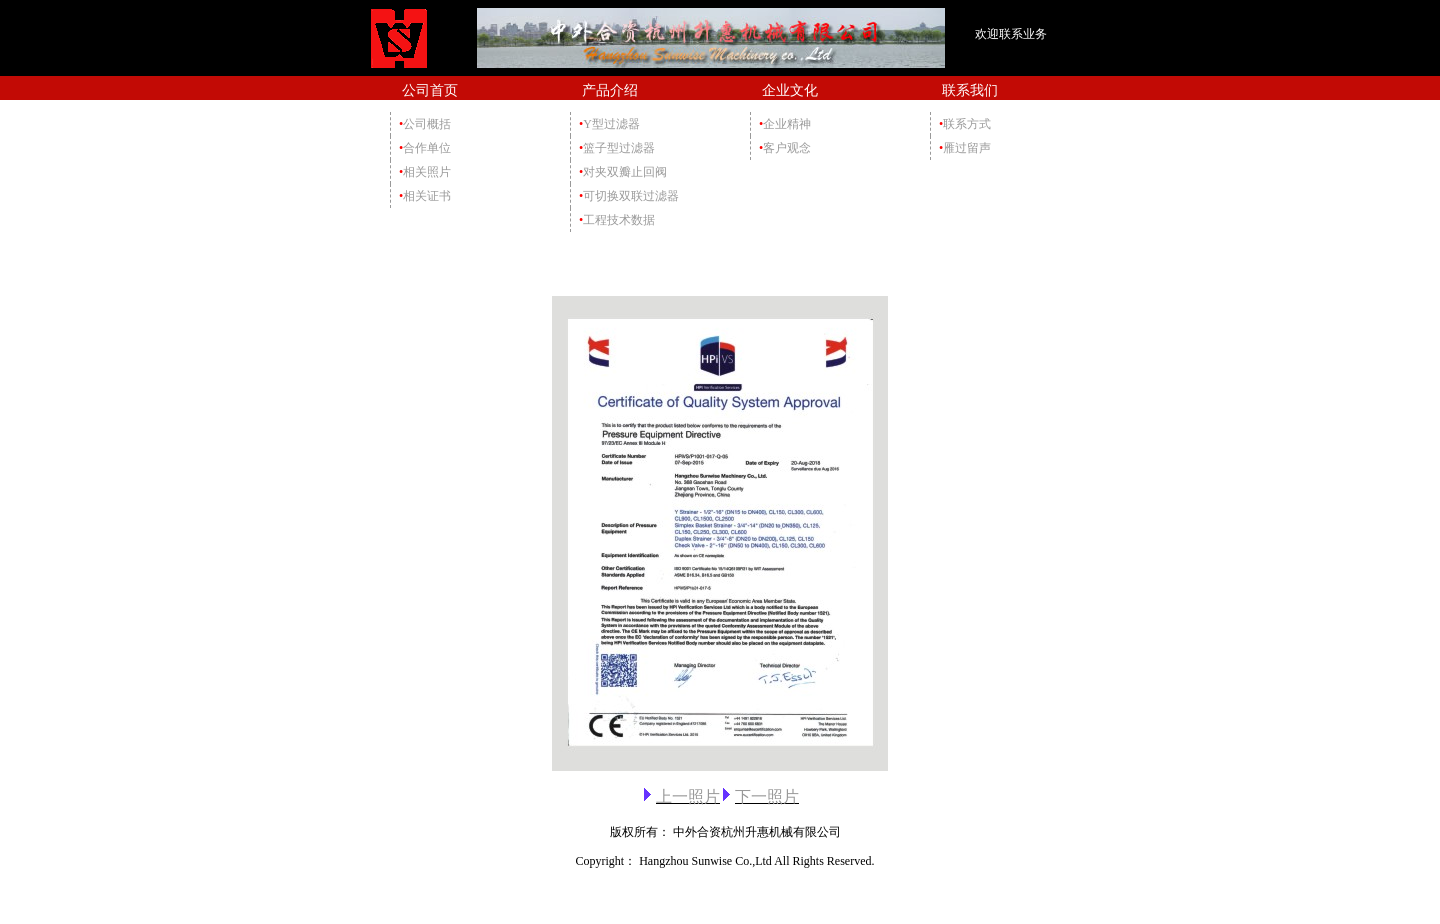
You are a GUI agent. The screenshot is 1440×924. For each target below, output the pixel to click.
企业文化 (790, 90)
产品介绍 (610, 90)
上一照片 (688, 796)
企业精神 (785, 124)
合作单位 (425, 148)
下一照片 (767, 796)
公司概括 (425, 124)
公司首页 (430, 90)
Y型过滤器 (609, 124)
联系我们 (970, 90)
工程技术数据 (617, 220)
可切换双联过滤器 (629, 196)
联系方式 (965, 124)
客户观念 (785, 148)
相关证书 (425, 196)
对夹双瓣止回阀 (623, 172)
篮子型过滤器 (617, 148)
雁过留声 (965, 148)
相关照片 (425, 172)
